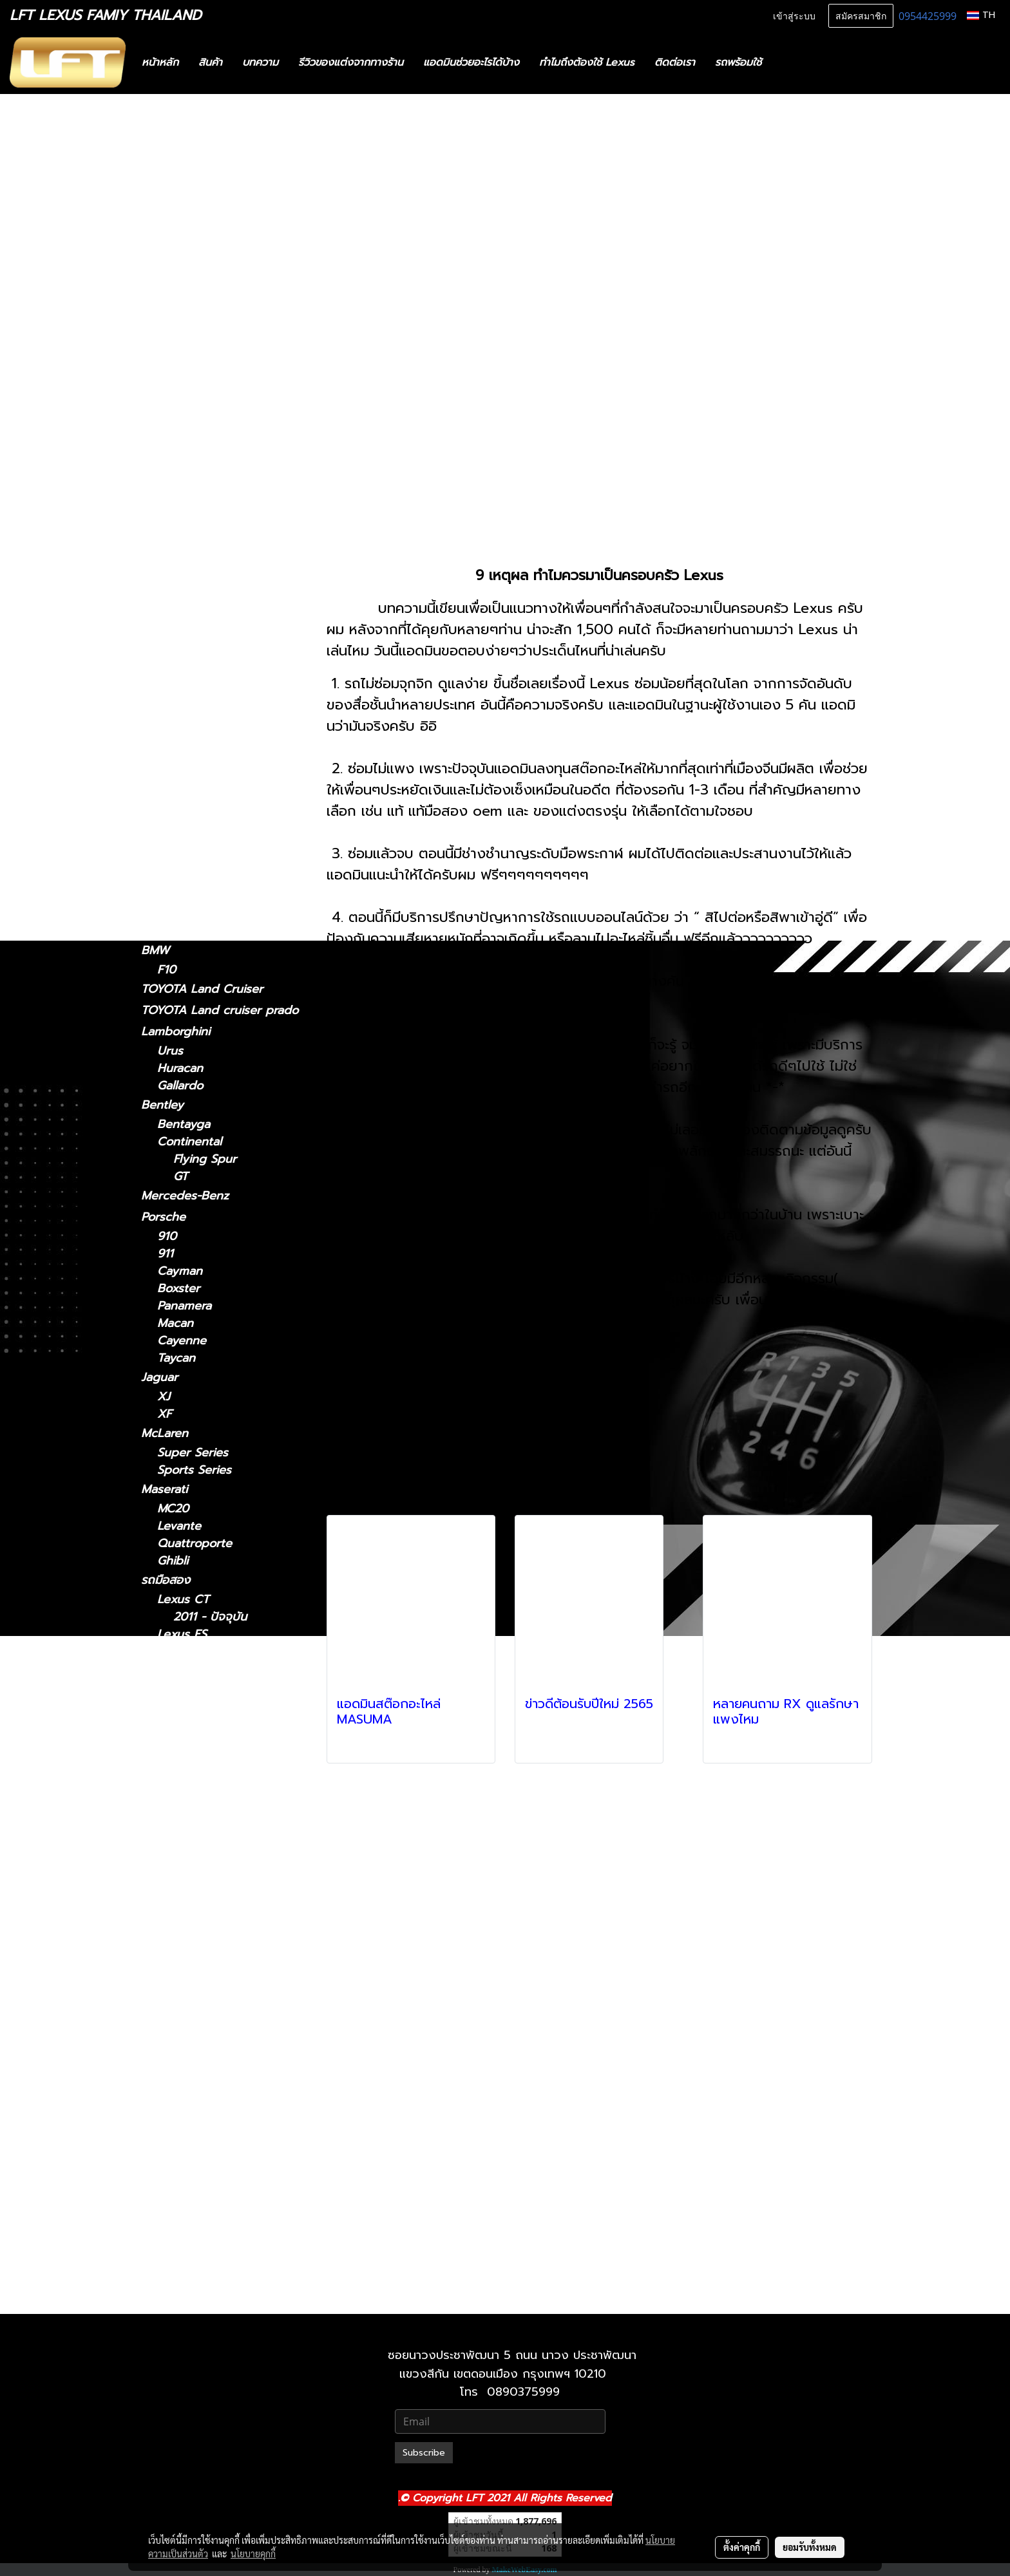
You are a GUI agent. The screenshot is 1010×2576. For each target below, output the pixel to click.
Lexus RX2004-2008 (230, 2103)
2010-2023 (186, 931)
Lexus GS (167, 464)
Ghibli (172, 1561)
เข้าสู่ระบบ (794, 15)
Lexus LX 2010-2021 (229, 1964)
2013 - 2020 (190, 371)
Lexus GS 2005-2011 (229, 1704)
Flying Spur (204, 1159)
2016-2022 (185, 819)
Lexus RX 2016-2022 (230, 2138)
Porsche (163, 1217)
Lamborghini (175, 1031)
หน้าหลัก (160, 62)
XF (164, 1414)
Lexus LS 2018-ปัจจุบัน (233, 1930)
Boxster (178, 1288)
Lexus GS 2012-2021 (228, 1721)
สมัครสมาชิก (860, 15)
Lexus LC (166, 632)
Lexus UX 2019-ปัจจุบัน (235, 2190)
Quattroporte (194, 1543)
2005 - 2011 (189, 500)
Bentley (162, 1105)
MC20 (173, 1509)
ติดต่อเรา (674, 62)
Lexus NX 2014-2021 (229, 2017)
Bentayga (183, 1124)
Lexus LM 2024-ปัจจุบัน (236, 1843)
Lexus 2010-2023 (220, 2243)
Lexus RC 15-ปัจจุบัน (227, 2069)
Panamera (184, 1306)
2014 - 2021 (189, 539)
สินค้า (210, 62)
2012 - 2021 (189, 483)
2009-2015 (186, 802)
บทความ (260, 62)
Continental (189, 1142)
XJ (163, 1397)
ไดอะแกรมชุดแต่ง (184, 211)
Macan (175, 1323)
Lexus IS (164, 334)
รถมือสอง (165, 1580)
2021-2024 (185, 612)
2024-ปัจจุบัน (191, 595)
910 (166, 1236)
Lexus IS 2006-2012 (227, 1773)
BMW (155, 950)
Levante (179, 1526)
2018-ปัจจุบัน (190, 651)
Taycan (176, 1358)
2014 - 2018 (189, 444)
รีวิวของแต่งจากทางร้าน (350, 62)
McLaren (164, 1433)
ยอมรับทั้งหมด (810, 2547)
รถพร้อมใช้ (738, 62)
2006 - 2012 (191, 388)
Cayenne (181, 1340)
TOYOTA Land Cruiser (202, 989)
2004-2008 (188, 784)
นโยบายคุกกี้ (253, 2553)
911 (165, 1254)
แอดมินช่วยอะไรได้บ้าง (471, 62)
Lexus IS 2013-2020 (227, 1791)
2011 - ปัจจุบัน (194, 315)
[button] (790, 62)
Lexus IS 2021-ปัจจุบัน (231, 1756)
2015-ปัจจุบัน (190, 746)
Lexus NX (167, 520)
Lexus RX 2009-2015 (231, 2121)
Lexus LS (166, 670)
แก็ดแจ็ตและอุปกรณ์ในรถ (203, 253)
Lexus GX (168, 894)
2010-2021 (185, 2299)
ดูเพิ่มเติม (357, 1746)
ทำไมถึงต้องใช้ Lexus (586, 62)
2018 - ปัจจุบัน (195, 427)
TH (981, 15)
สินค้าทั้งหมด (172, 189)
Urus (170, 1051)
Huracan (180, 1068)
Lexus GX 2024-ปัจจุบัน (236, 2225)
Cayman (179, 1271)
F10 (166, 970)
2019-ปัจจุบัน (190, 875)
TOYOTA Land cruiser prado (219, 1010)
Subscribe (424, 2452)
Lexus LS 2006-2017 (229, 1912)
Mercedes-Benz (185, 1196)
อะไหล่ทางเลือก (177, 274)
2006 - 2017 (191, 707)
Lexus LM (167, 576)
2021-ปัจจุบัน (190, 353)
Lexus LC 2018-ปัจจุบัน (234, 1877)
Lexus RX (167, 765)
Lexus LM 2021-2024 (230, 1825)
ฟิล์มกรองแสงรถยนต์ (194, 232)
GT (180, 1176)
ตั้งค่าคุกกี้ (741, 2547)
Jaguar (159, 1377)
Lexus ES (166, 408)
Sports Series (194, 1470)
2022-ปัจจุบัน (191, 556)
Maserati (164, 1489)
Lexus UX (168, 856)
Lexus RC (167, 726)
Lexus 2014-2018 (219, 1669)
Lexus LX (183, 1947)
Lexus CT (167, 296)
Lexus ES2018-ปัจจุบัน (231, 1651)
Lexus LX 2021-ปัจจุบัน (234, 1982)
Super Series (192, 1453)
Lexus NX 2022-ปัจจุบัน (236, 2034)
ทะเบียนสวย (169, 168)
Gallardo (180, 1086)
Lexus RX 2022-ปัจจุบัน (235, 2156)
